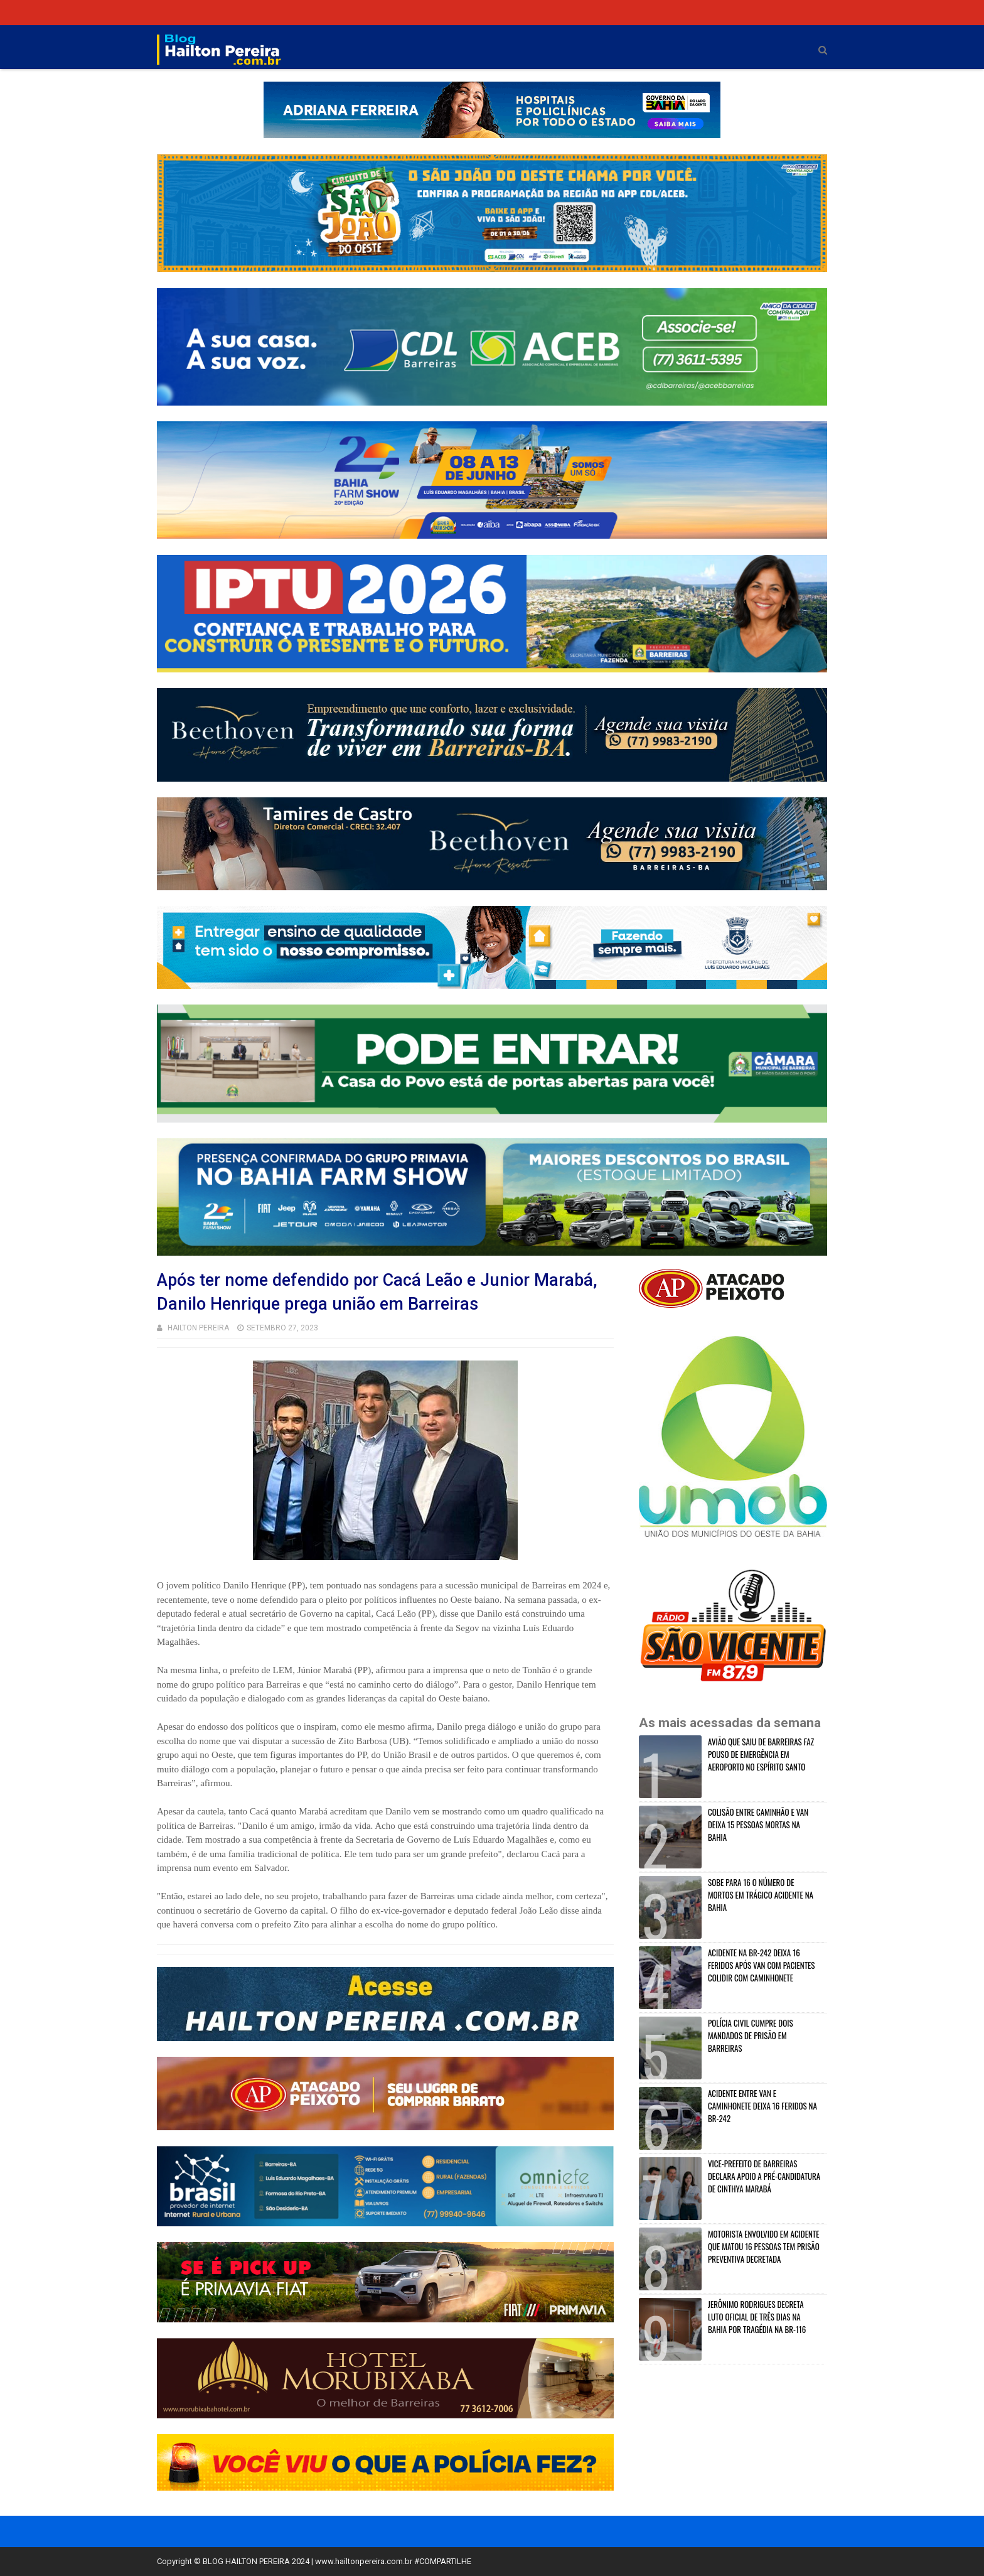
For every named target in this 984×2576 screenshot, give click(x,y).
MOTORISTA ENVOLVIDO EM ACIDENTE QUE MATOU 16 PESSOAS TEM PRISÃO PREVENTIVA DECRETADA (764, 2246)
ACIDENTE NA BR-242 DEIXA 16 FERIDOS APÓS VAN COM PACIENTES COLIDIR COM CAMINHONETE (761, 1965)
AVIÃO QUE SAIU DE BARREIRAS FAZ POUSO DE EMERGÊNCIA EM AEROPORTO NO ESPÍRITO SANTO (761, 1754)
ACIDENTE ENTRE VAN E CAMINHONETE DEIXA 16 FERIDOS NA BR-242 (762, 2106)
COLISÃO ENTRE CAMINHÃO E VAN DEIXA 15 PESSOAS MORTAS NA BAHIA (758, 1824)
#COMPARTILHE (442, 2561)
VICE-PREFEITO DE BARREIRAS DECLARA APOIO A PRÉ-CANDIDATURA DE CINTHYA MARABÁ (764, 2176)
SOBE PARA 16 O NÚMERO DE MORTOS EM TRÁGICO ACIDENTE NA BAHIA (760, 1895)
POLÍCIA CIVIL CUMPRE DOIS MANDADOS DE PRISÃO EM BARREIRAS (750, 2035)
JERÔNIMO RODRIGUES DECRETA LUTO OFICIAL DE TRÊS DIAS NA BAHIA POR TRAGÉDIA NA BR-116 (757, 2317)
